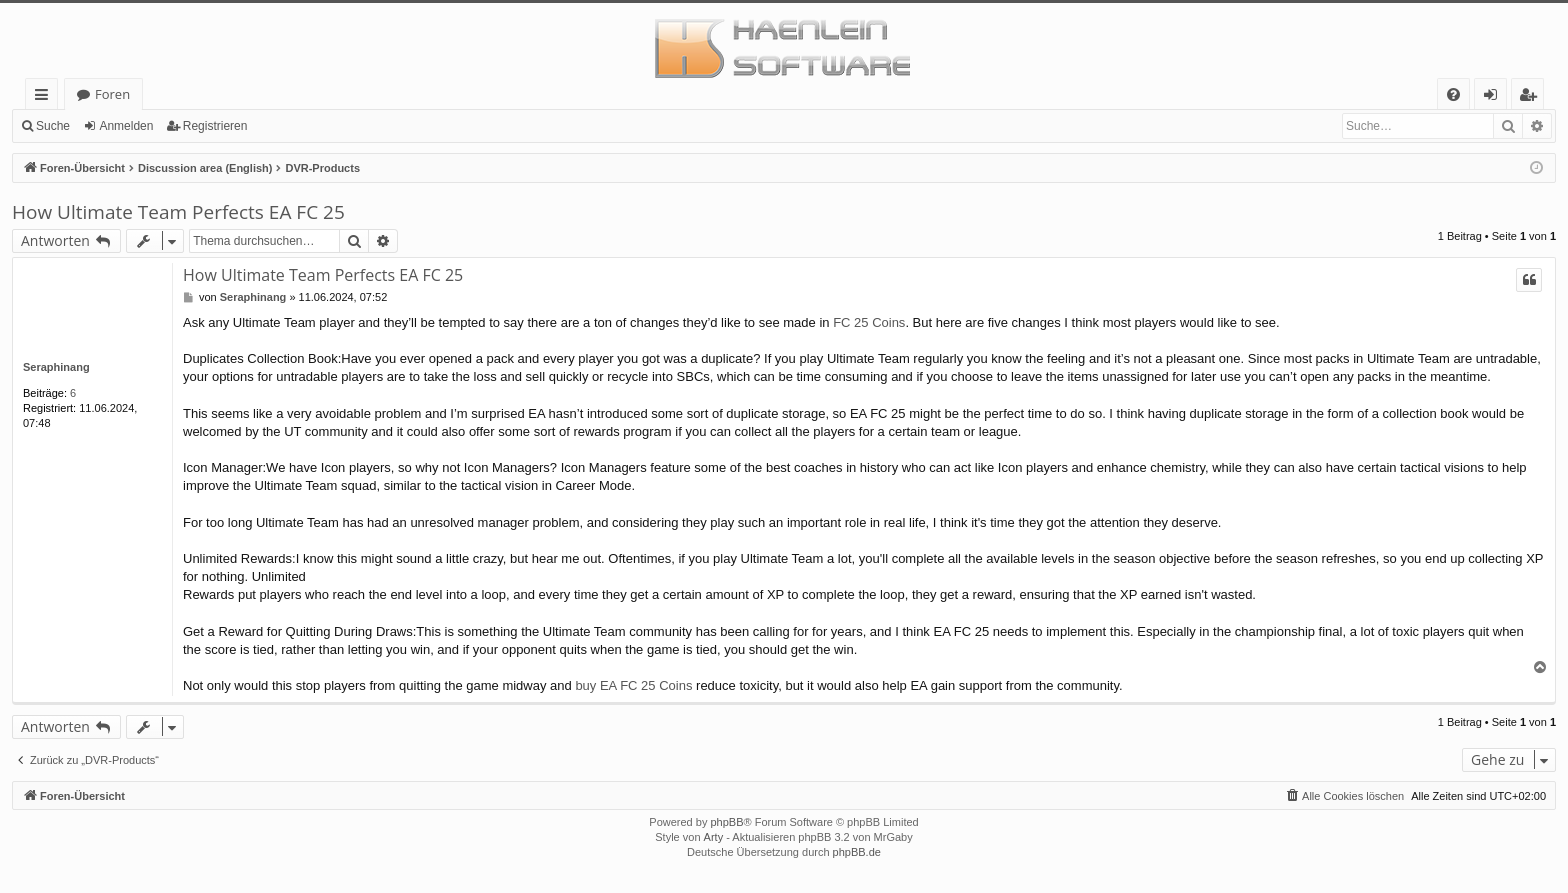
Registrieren (215, 126)
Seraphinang (56, 367)
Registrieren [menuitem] (1532, 97)
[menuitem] (1453, 94)
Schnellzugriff (45, 97)
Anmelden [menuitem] (1496, 97)
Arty (714, 837)
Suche (53, 126)
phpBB (726, 822)
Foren (112, 94)
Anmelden (126, 126)
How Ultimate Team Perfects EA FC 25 (178, 212)
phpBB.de (857, 852)
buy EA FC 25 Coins (633, 685)
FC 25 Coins (869, 322)
